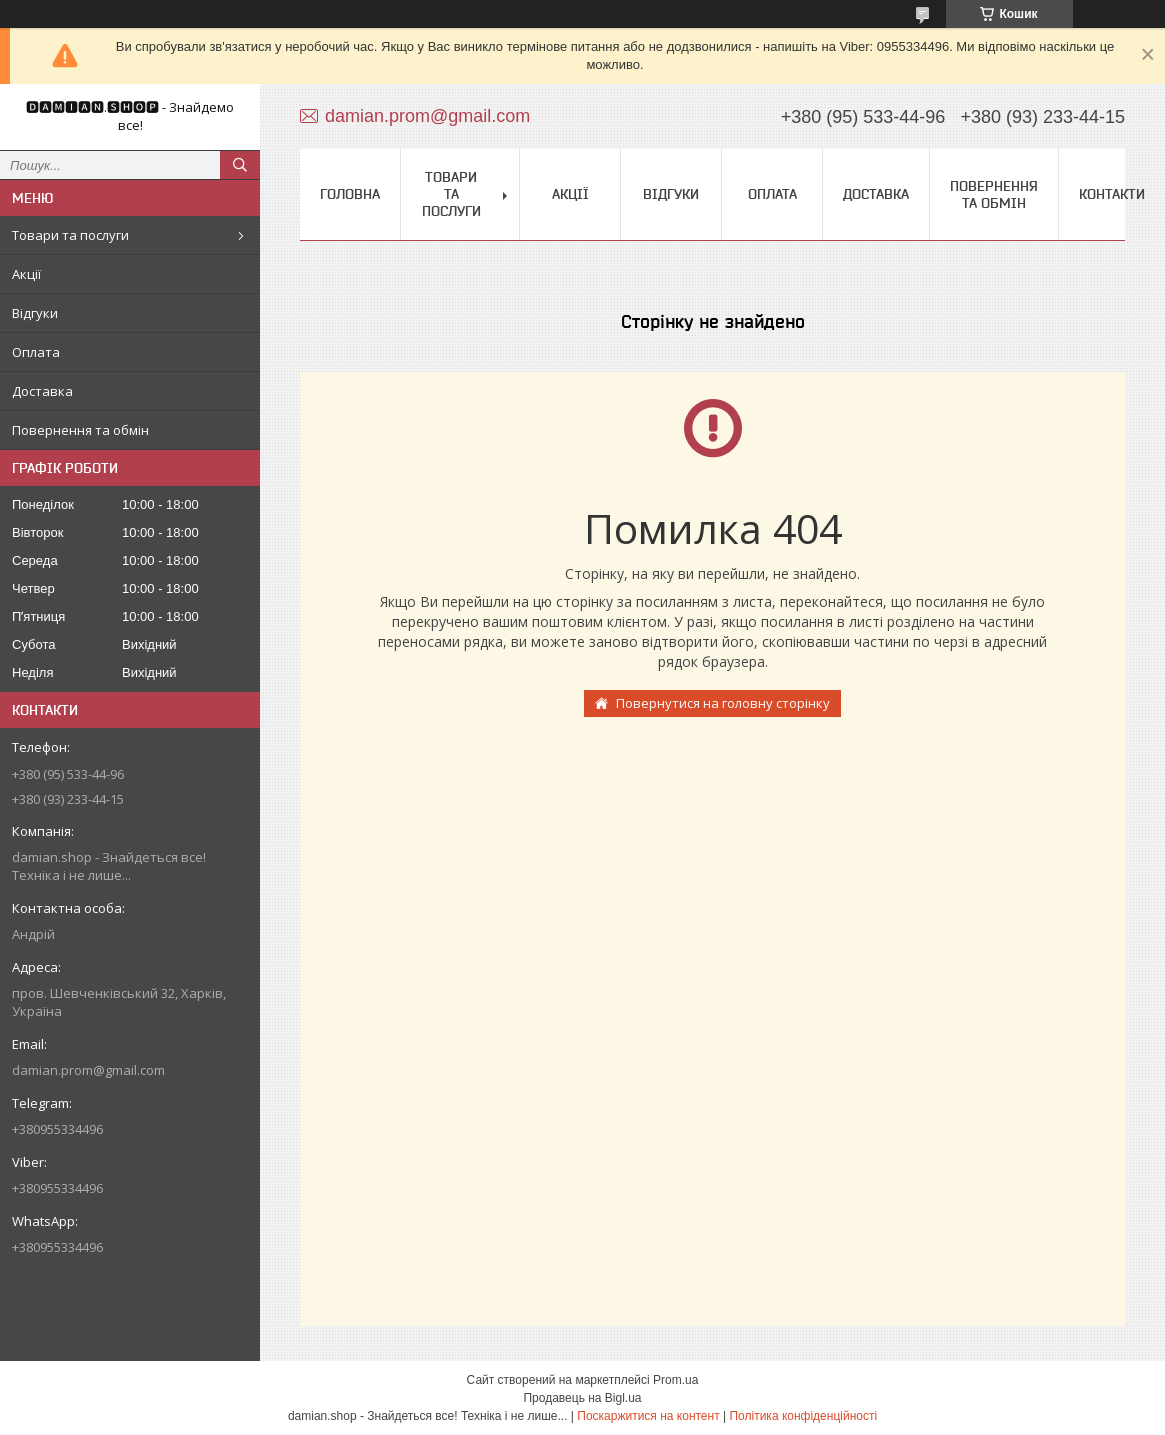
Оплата (36, 352)
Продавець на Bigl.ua (582, 1398)
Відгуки (35, 313)
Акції (26, 274)
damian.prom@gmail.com (88, 1070)
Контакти (1112, 194)
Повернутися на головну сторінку (723, 703)
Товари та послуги (70, 235)
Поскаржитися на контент (648, 1416)
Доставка (42, 391)
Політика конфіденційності (803, 1416)
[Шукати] (240, 165)
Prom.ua (675, 1380)
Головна (350, 194)
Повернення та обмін (80, 430)
